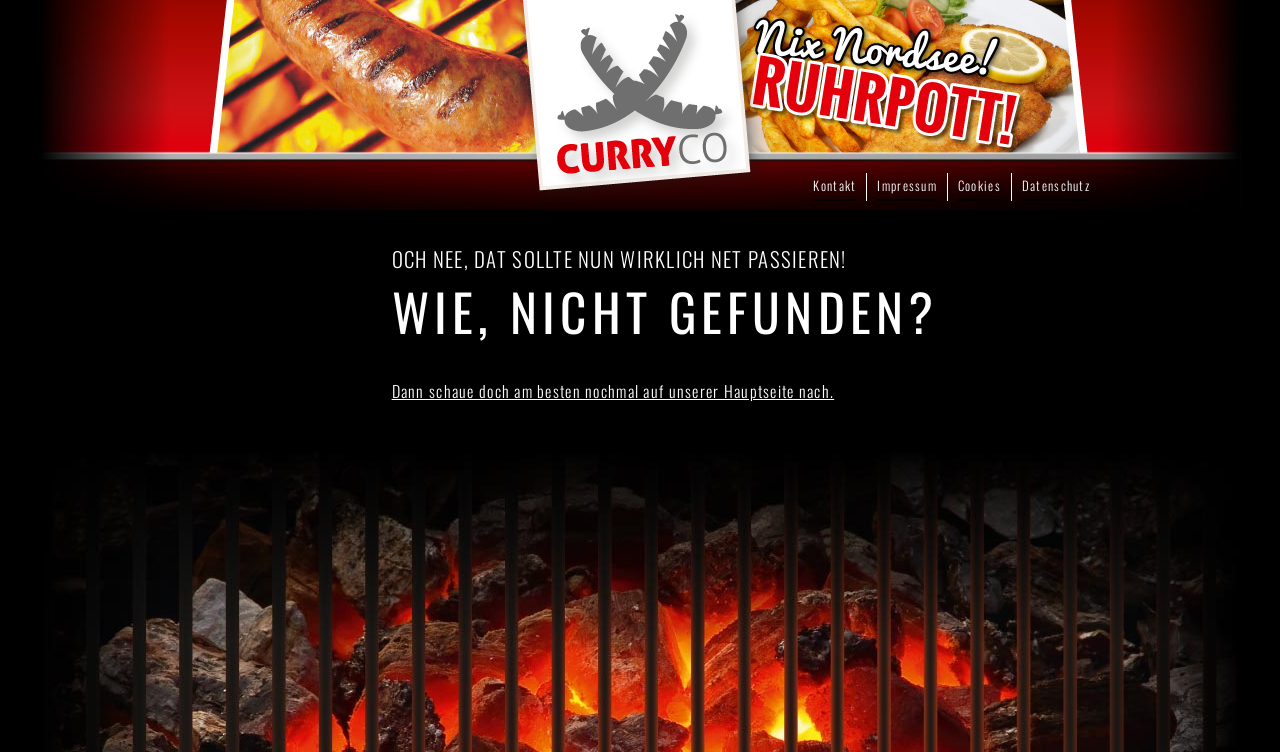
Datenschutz (1056, 185)
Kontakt (834, 185)
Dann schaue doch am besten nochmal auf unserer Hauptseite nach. (613, 391)
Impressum (907, 185)
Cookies (979, 185)
